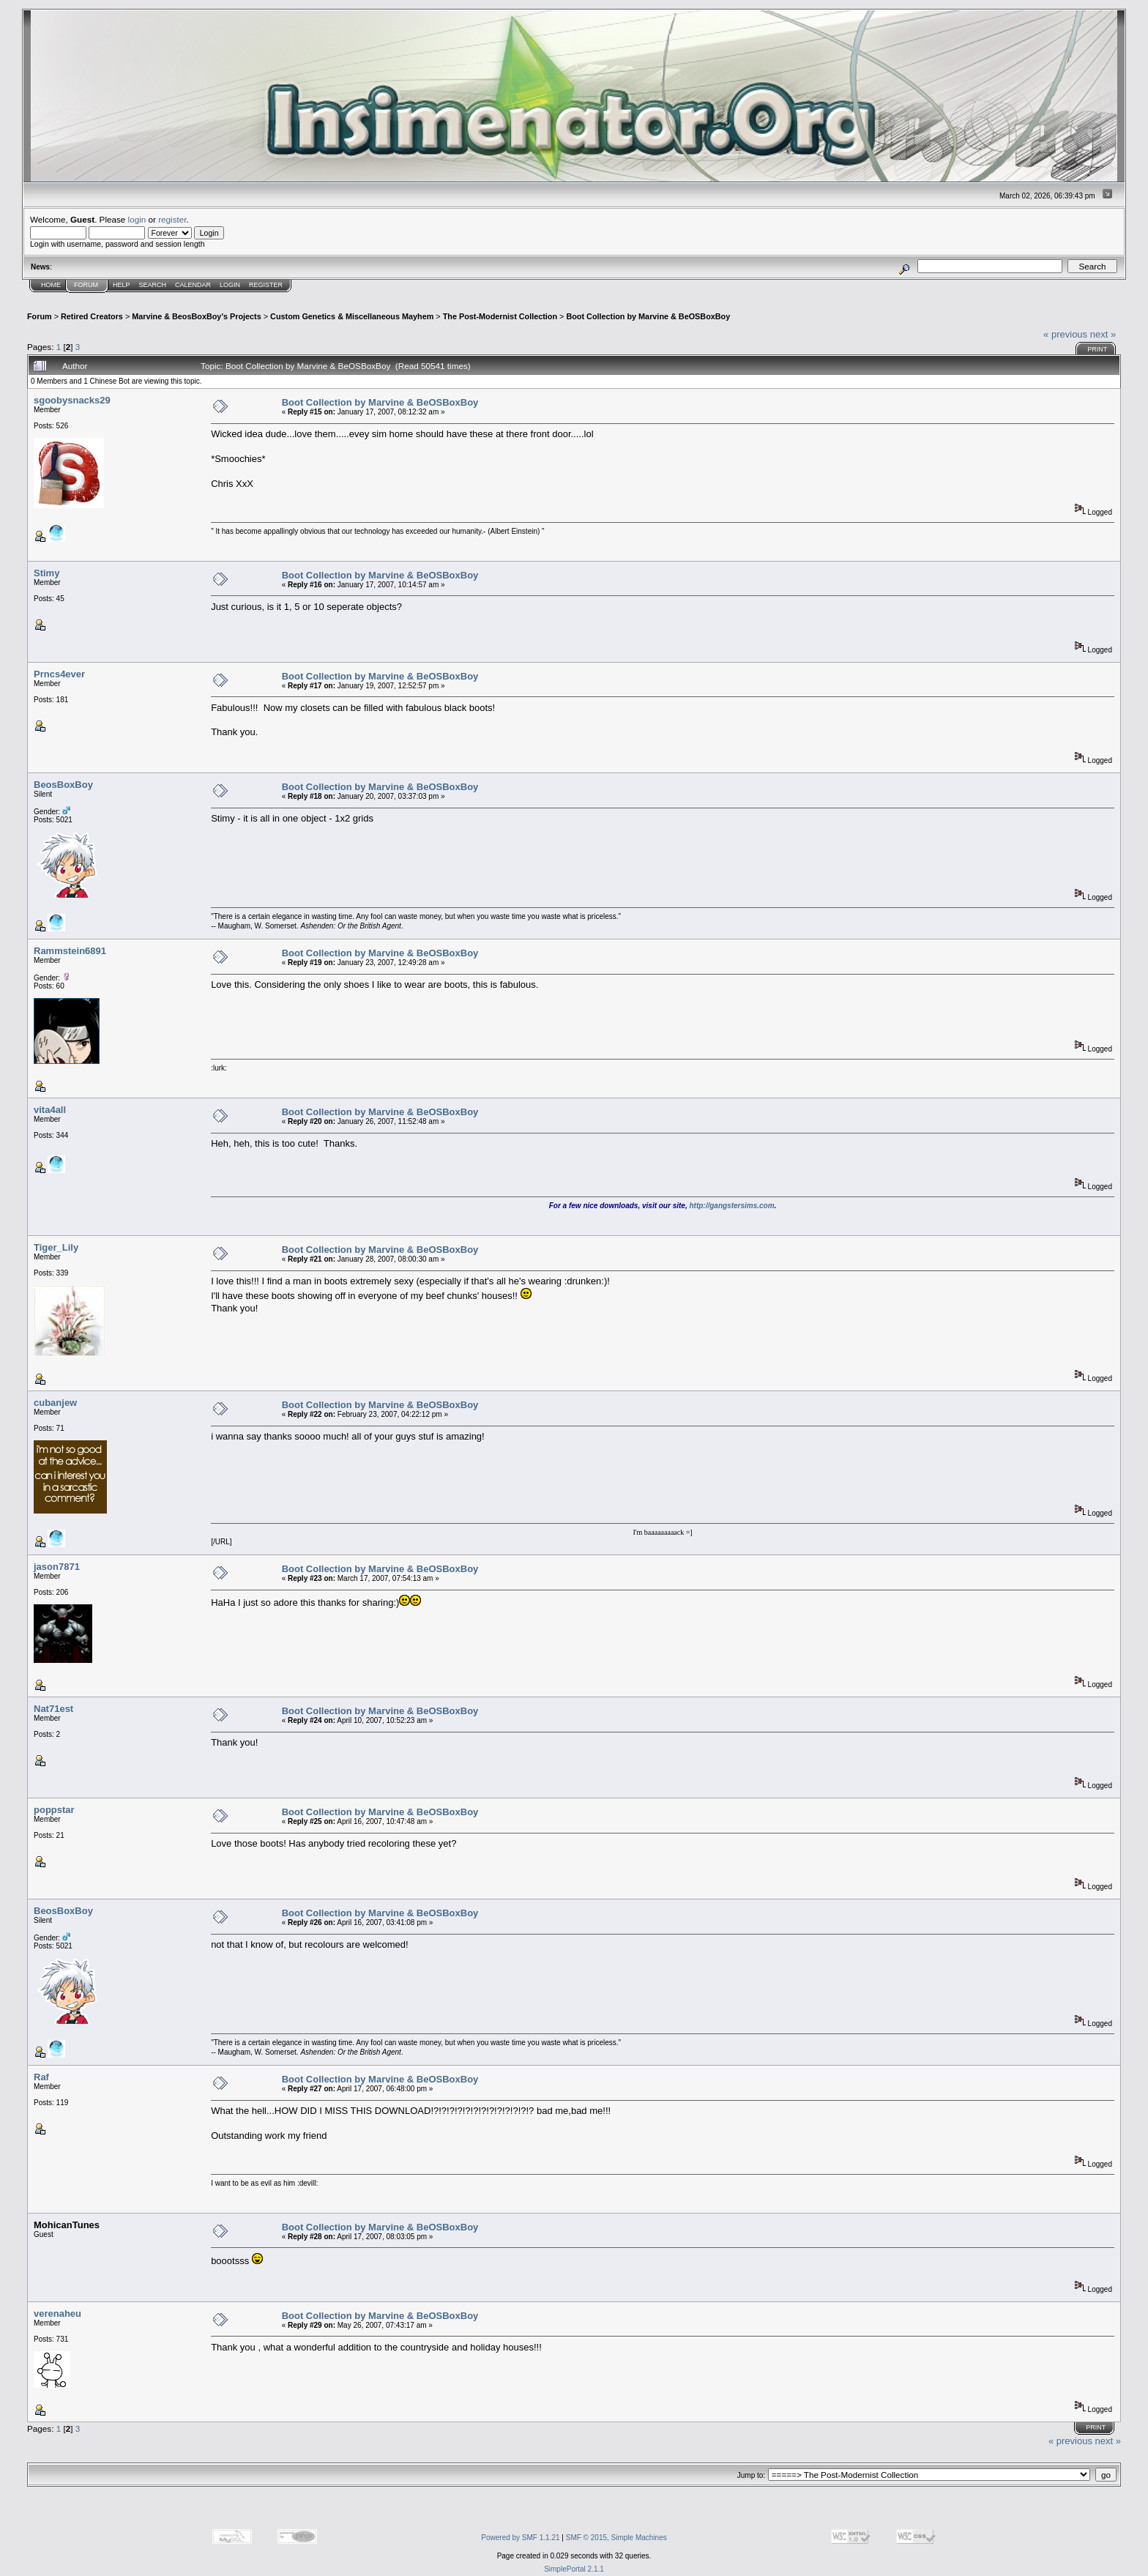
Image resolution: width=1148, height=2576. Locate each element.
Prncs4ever (59, 674)
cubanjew (55, 1402)
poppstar (54, 1809)
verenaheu (57, 2313)
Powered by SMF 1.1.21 (520, 2538)
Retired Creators (92, 316)
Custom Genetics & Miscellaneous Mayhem (351, 316)
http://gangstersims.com (731, 1206)
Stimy (46, 572)
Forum (86, 285)
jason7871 (57, 1566)
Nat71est (53, 1708)
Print (1097, 349)
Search (153, 285)
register (172, 219)
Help (121, 285)
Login (230, 285)
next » (1103, 334)
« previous (1065, 334)
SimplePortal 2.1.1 (574, 2569)
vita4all (50, 1109)
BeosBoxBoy (63, 784)
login (137, 219)
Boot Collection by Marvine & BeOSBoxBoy (648, 316)
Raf (41, 2076)
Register (266, 285)
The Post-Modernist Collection (500, 316)
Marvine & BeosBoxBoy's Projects (196, 316)
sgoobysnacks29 (72, 400)
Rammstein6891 (70, 950)
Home (51, 285)
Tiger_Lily (56, 1247)
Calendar (193, 285)
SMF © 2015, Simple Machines (616, 2538)
